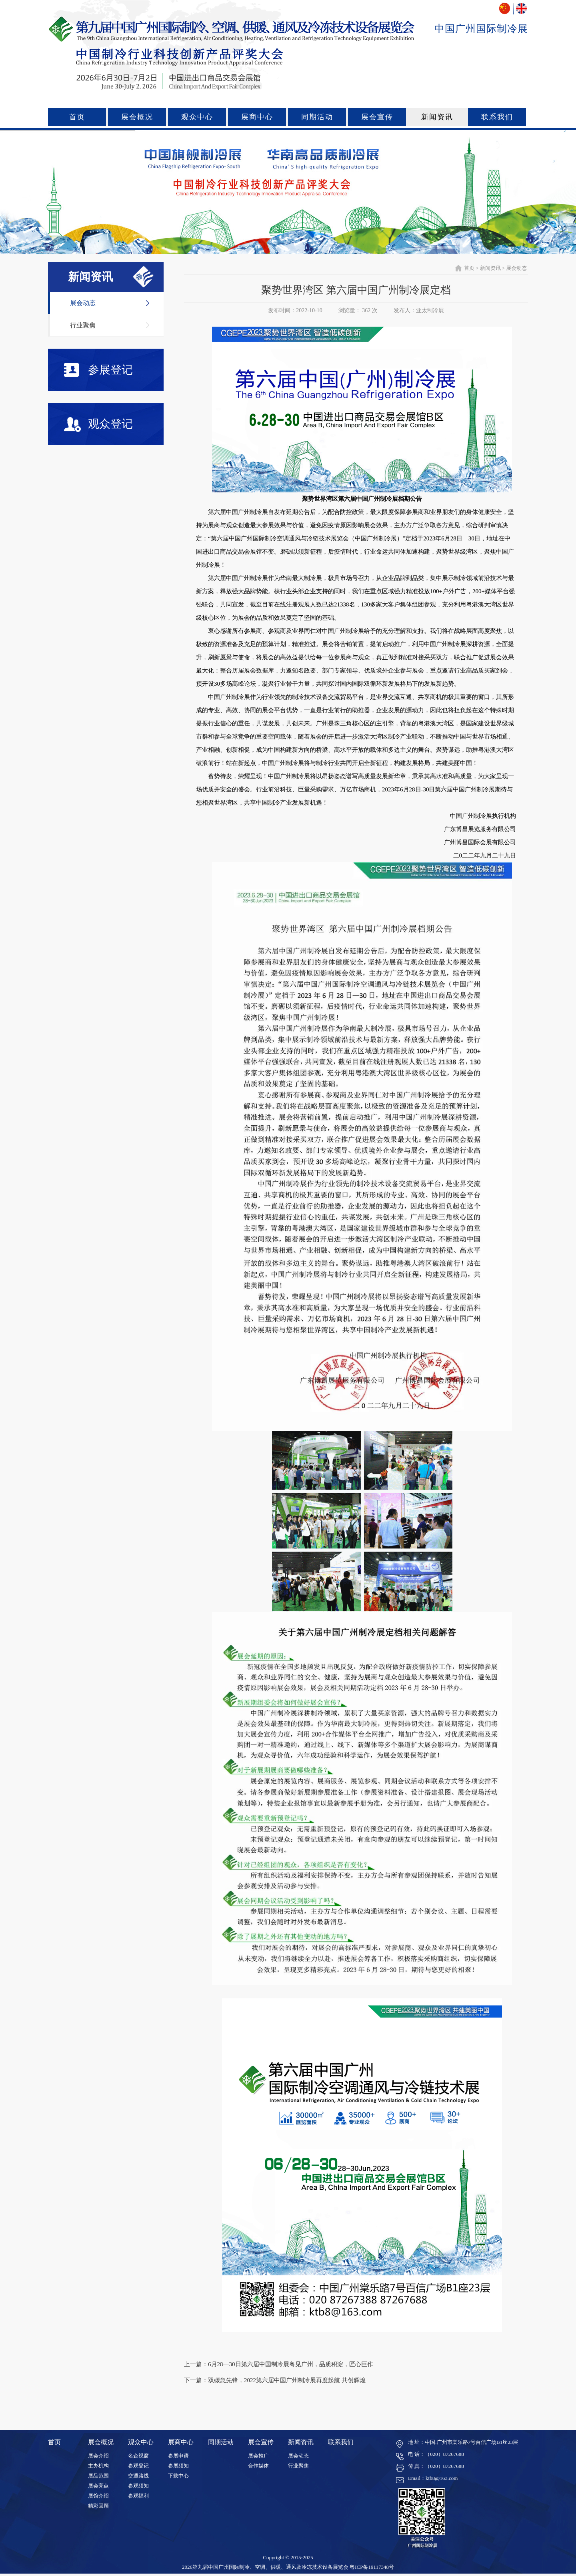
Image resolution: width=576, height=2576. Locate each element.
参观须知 (138, 2486)
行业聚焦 (83, 325)
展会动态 (83, 302)
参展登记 (98, 370)
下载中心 (178, 2476)
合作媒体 (258, 2466)
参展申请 (178, 2456)
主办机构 (98, 2466)
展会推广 (258, 2456)
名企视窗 (138, 2456)
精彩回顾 (98, 2506)
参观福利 (138, 2496)
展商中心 (257, 117)
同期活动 (317, 117)
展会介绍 (98, 2456)
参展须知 (178, 2466)
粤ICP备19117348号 (372, 2567)
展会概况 (137, 117)
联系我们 (497, 117)
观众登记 (98, 424)
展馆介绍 (98, 2496)
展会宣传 (377, 117)
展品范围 (98, 2476)
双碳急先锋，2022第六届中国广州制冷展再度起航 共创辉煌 (287, 2380)
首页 (77, 117)
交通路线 (138, 2476)
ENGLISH (521, 8)
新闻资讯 (437, 117)
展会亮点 (98, 2486)
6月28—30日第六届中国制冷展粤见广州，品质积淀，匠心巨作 (290, 2364)
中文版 (505, 8)
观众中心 (197, 117)
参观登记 (138, 2466)
